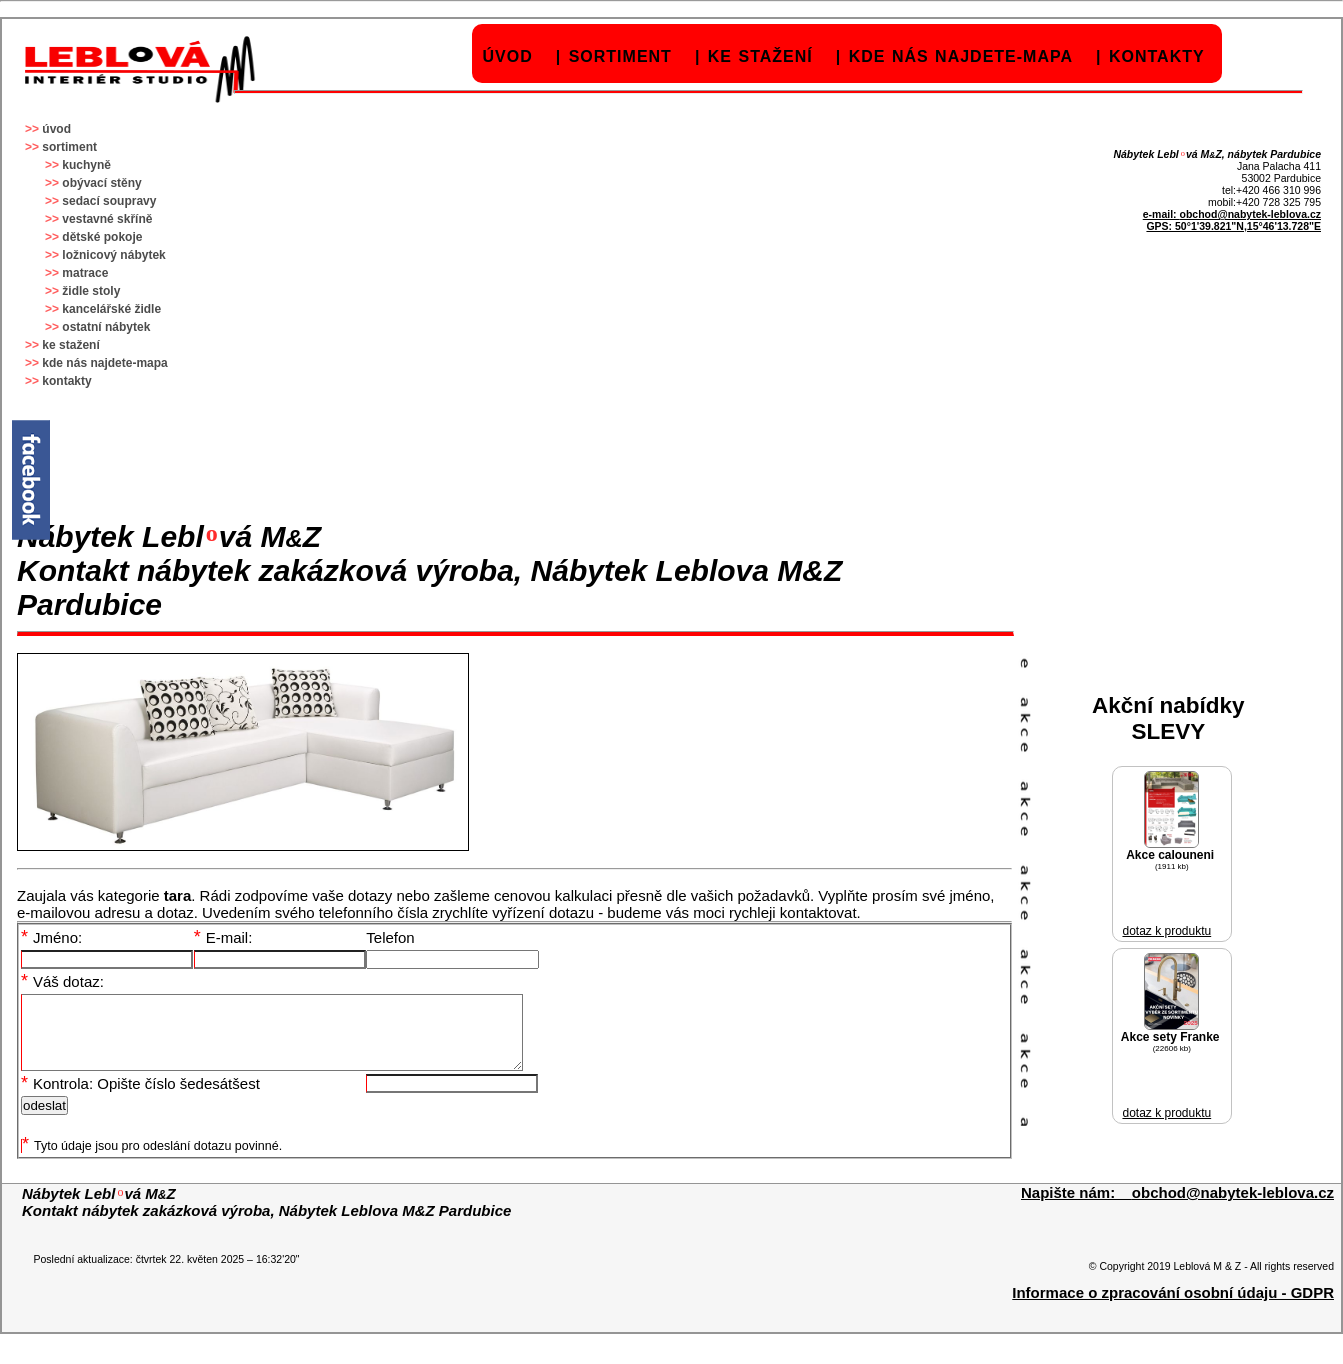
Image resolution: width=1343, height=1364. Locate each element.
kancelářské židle (111, 309)
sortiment (620, 56)
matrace (85, 273)
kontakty (1157, 56)
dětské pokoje (102, 237)
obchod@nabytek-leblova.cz (1250, 214)
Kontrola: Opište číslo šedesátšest (140, 1098)
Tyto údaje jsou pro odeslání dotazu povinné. (152, 1161)
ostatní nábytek (106, 327)
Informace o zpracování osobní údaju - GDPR (1173, 1307)
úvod (508, 56)
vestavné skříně (107, 219)
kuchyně (86, 165)
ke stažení (760, 56)
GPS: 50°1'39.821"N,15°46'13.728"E (1233, 226)
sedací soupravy (109, 201)
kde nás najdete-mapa (961, 56)
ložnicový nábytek (113, 255)
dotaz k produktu (1166, 931)
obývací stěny (101, 183)
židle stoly (91, 291)
